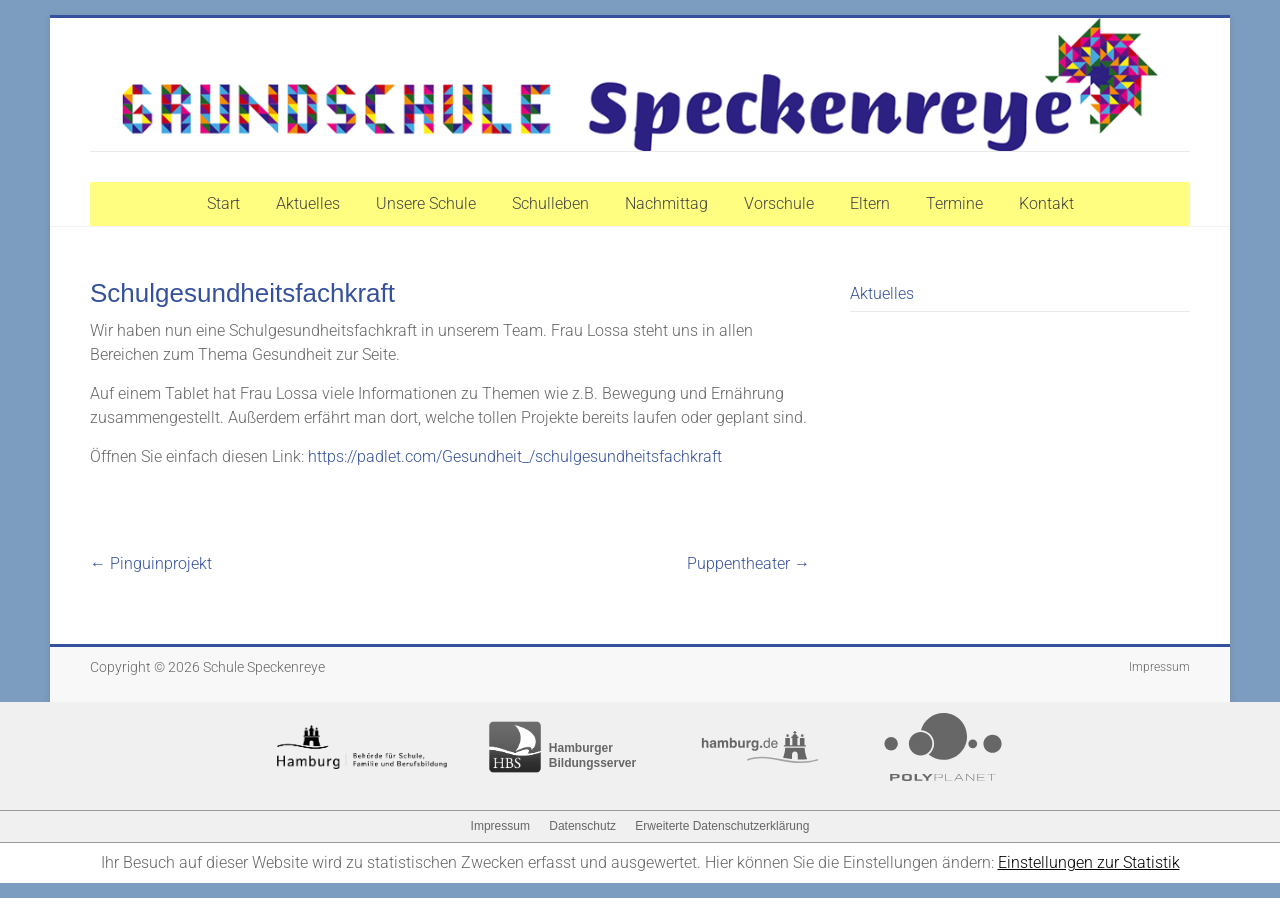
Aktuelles (308, 203)
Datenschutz (582, 826)
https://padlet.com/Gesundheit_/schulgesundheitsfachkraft (515, 456)
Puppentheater (748, 563)
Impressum (1159, 667)
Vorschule (779, 203)
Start (223, 203)
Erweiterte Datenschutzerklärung (722, 826)
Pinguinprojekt (151, 563)
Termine (954, 203)
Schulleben (550, 203)
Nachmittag (666, 203)
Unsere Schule (426, 203)
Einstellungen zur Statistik (1089, 862)
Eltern (870, 203)
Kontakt (1046, 203)
